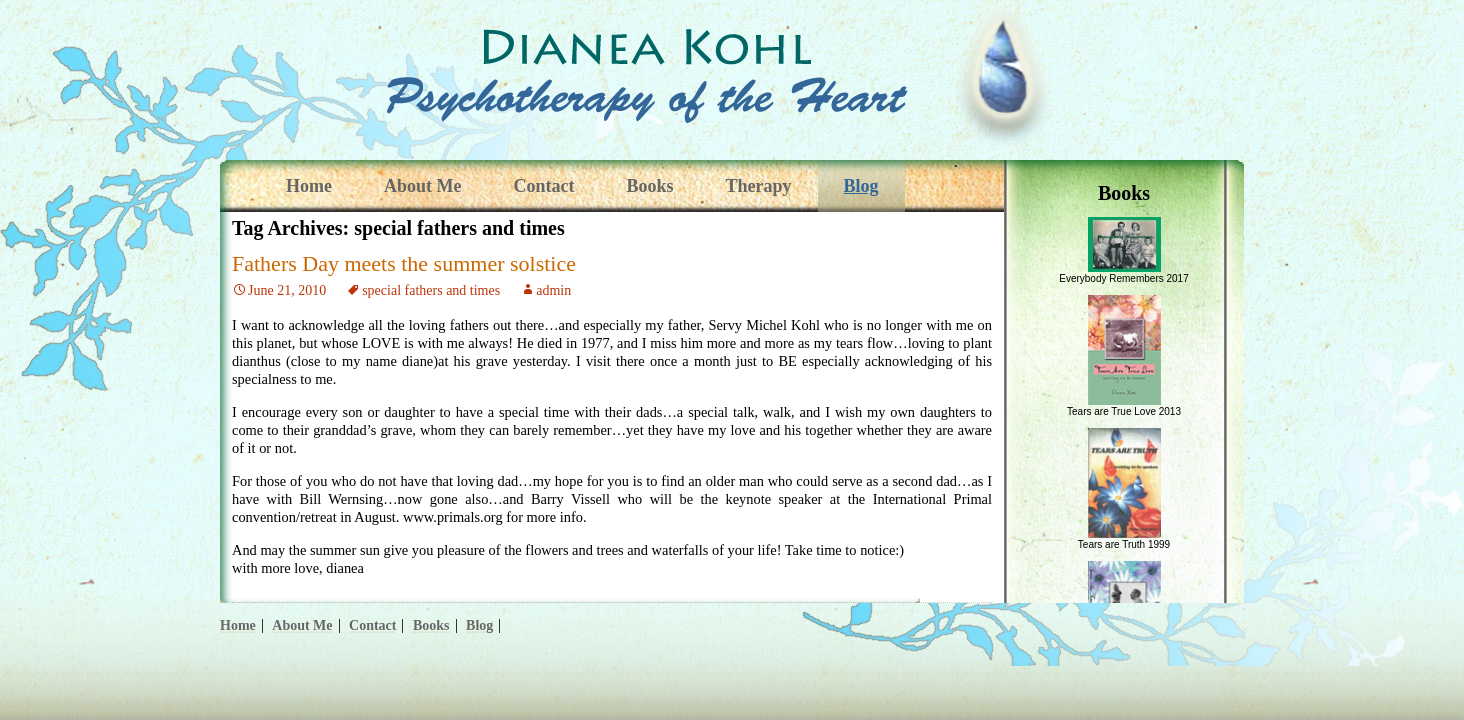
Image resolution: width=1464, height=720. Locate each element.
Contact (543, 186)
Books (649, 186)
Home (309, 186)
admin (553, 290)
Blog (861, 186)
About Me (423, 186)
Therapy (759, 186)
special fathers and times (431, 290)
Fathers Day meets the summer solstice (404, 263)
